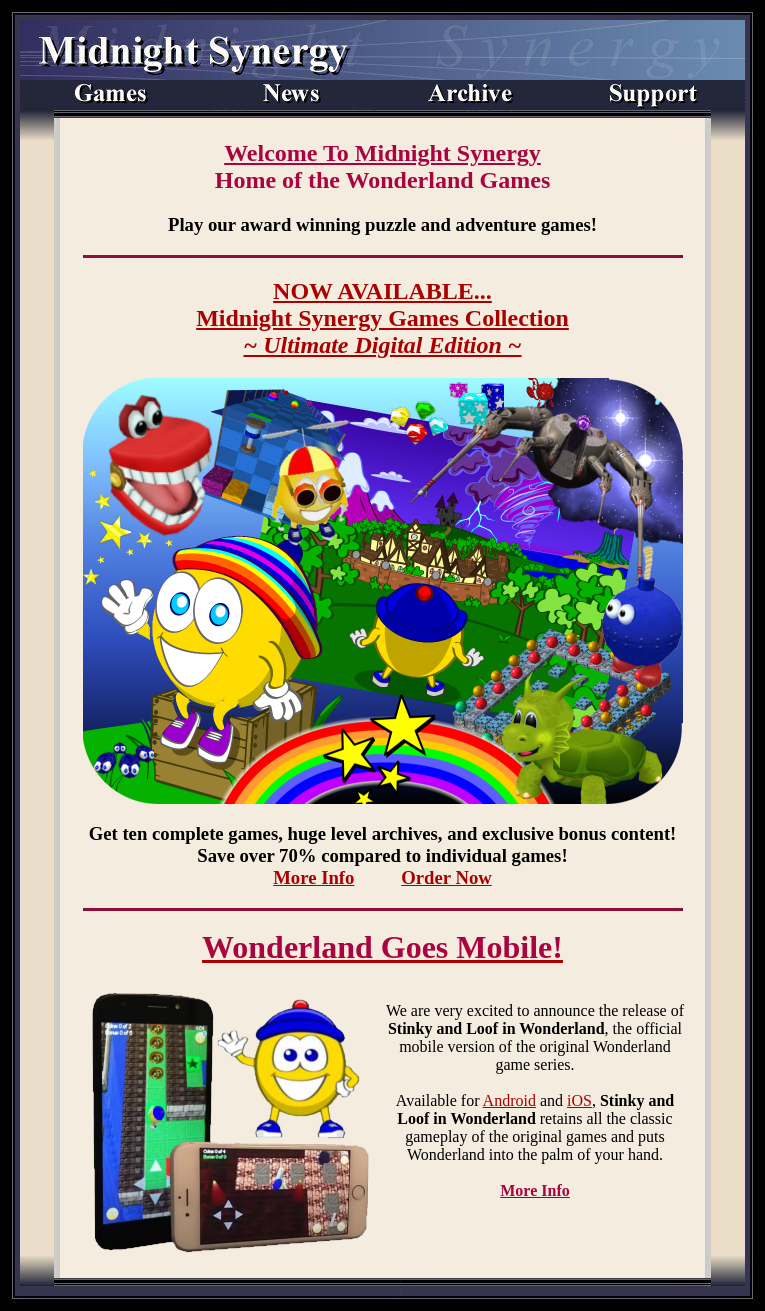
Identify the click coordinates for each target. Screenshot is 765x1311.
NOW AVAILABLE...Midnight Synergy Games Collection (382, 318)
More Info (313, 877)
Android (509, 1100)
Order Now (446, 877)
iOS (579, 1100)
